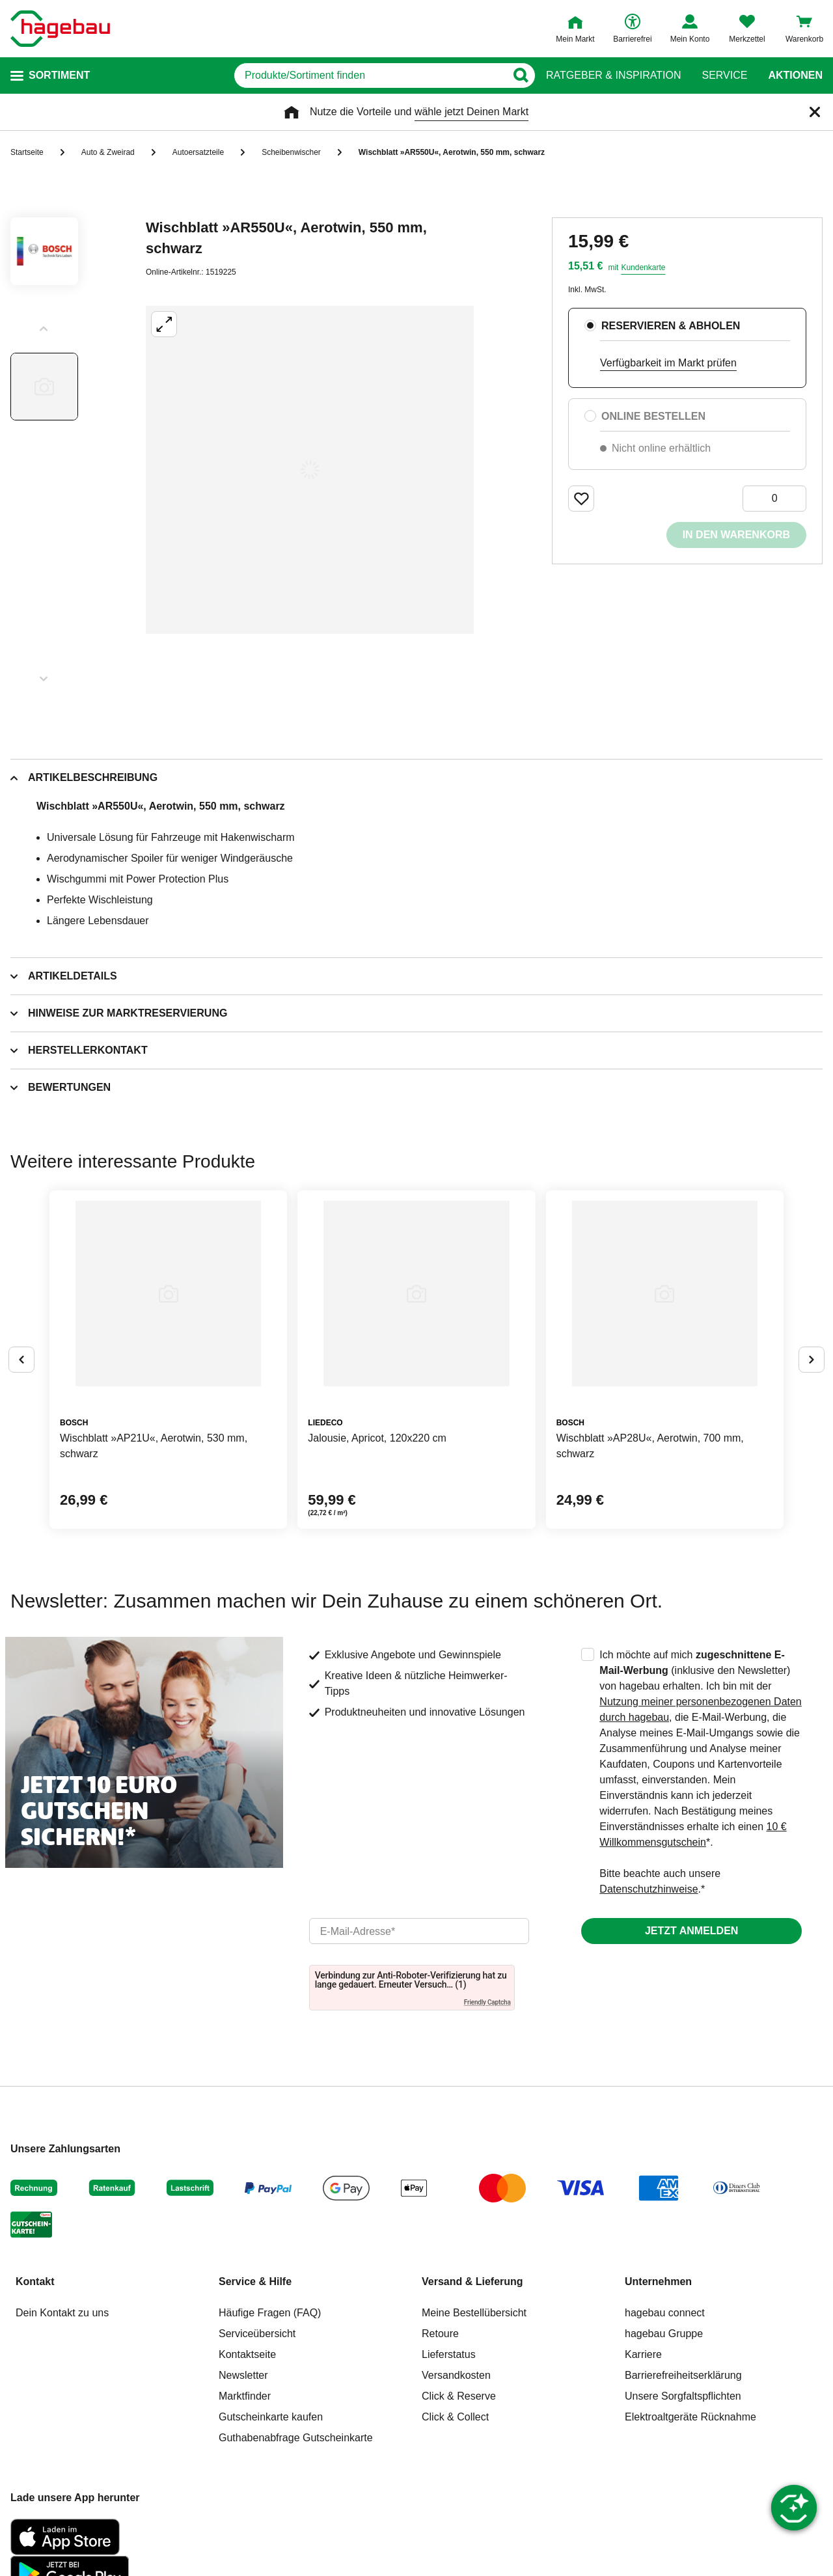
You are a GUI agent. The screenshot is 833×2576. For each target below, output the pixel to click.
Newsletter (243, 2375)
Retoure (440, 2333)
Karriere (643, 2354)
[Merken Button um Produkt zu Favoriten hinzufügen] (581, 499)
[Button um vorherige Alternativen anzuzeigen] (21, 1360)
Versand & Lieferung (472, 2281)
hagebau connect (665, 2312)
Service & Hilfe (255, 2281)
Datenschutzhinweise (648, 1889)
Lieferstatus (449, 2354)
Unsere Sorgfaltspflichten (683, 2396)
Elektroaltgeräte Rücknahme (690, 2416)
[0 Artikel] (774, 498)
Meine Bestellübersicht (474, 2312)
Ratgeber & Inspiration (613, 75)
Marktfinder (245, 2396)
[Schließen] (815, 112)
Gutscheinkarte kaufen (271, 2416)
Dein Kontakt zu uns (62, 2312)
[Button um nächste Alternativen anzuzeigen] (812, 1360)
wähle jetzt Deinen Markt (471, 111)
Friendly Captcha (487, 2002)
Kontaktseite (247, 2354)
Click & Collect (455, 2416)
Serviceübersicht (257, 2333)
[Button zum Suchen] (520, 75)
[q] (370, 75)
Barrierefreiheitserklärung (683, 2375)
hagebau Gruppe (664, 2333)
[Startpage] (60, 28)
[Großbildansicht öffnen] (310, 470)
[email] (419, 1931)
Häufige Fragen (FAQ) (270, 2312)
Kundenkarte (643, 267)
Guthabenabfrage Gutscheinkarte (296, 2437)
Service (724, 75)
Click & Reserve (459, 2396)
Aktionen (795, 75)
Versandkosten (456, 2375)
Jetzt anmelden (691, 1930)
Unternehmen (658, 2281)
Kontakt (35, 2281)
